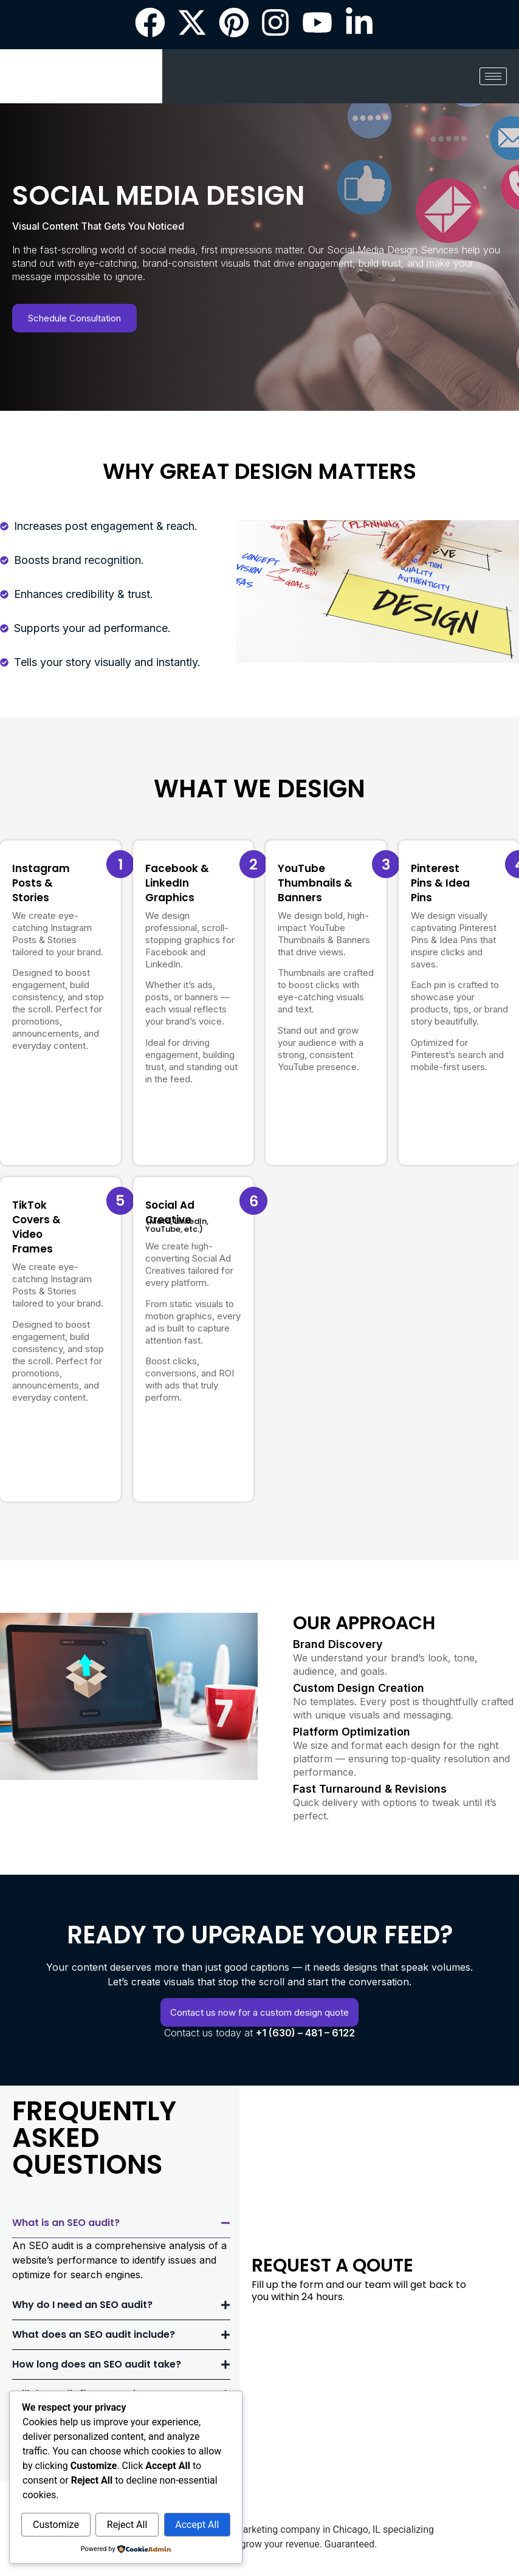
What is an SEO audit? (66, 2223)
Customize (56, 2524)
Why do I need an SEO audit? (82, 2305)
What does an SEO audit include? (93, 2334)
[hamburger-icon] (493, 76)
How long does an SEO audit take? (96, 2364)
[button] (121, 2223)
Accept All (197, 2524)
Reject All (127, 2524)
